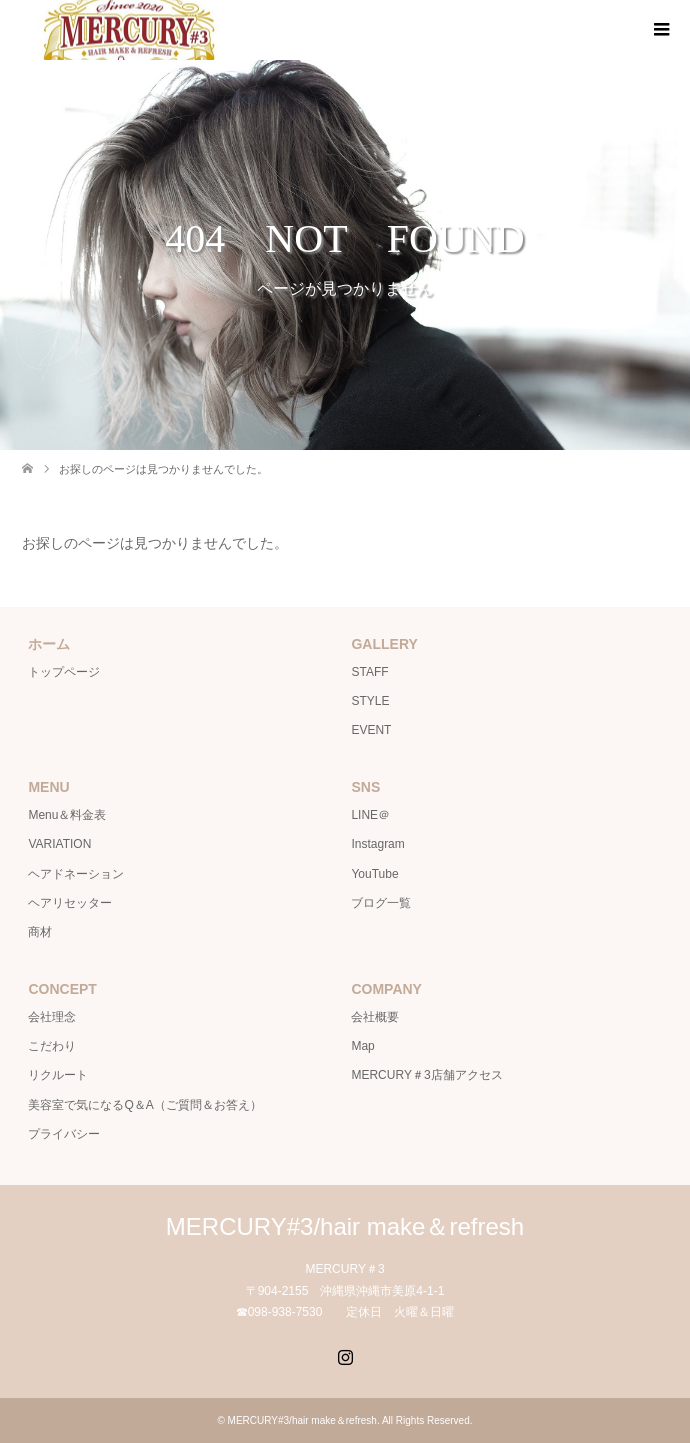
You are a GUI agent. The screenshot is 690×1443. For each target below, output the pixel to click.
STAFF (369, 672)
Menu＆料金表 (67, 815)
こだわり (52, 1046)
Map (362, 1046)
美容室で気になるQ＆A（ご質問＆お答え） (144, 1105)
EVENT (371, 730)
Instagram (377, 844)
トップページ (64, 672)
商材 (40, 932)
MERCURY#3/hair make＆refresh (345, 1226)
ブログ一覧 (381, 903)
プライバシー (64, 1134)
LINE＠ (370, 815)
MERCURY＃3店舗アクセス (426, 1075)
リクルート (58, 1075)
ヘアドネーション (76, 874)
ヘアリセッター (70, 903)
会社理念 (52, 1017)
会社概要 (375, 1017)
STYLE (370, 701)
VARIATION (59, 844)
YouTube (374, 874)
